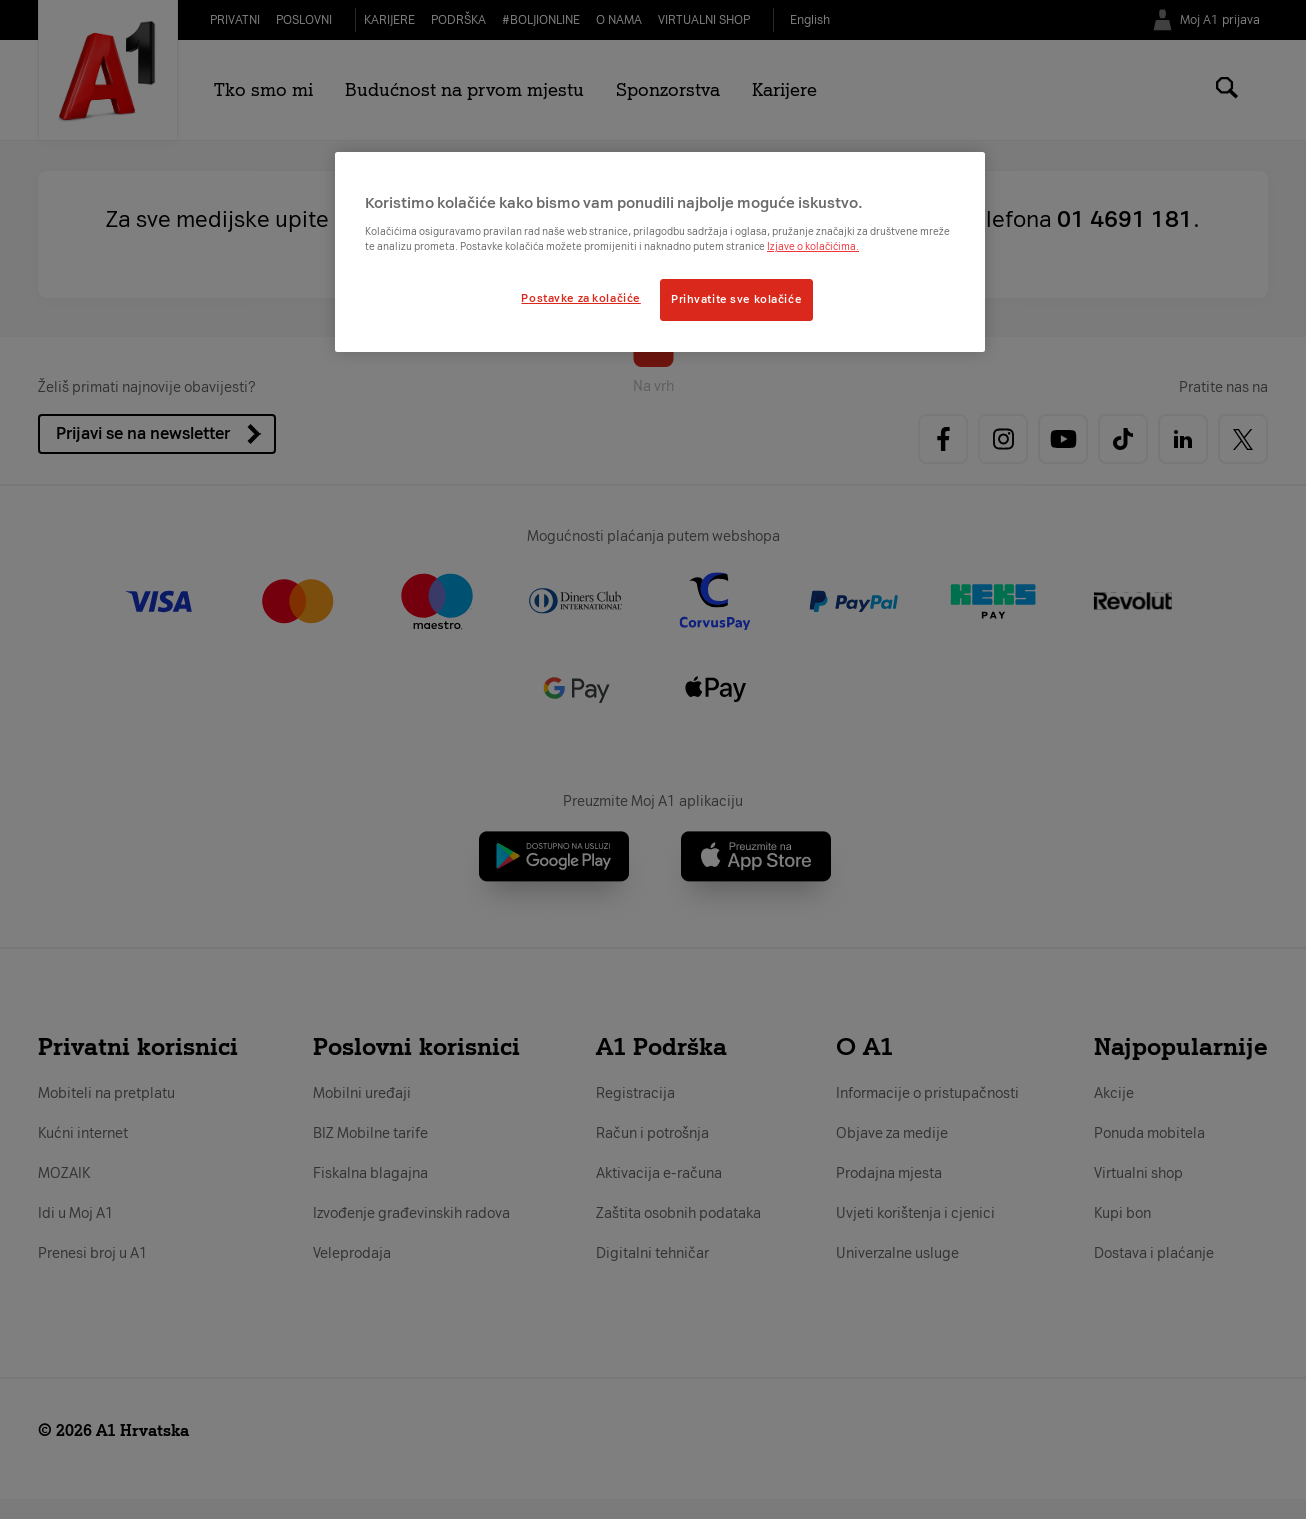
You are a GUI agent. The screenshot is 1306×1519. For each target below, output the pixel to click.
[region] (660, 252)
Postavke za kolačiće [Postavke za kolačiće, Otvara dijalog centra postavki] (580, 298)
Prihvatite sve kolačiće (736, 299)
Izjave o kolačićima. (813, 246)
